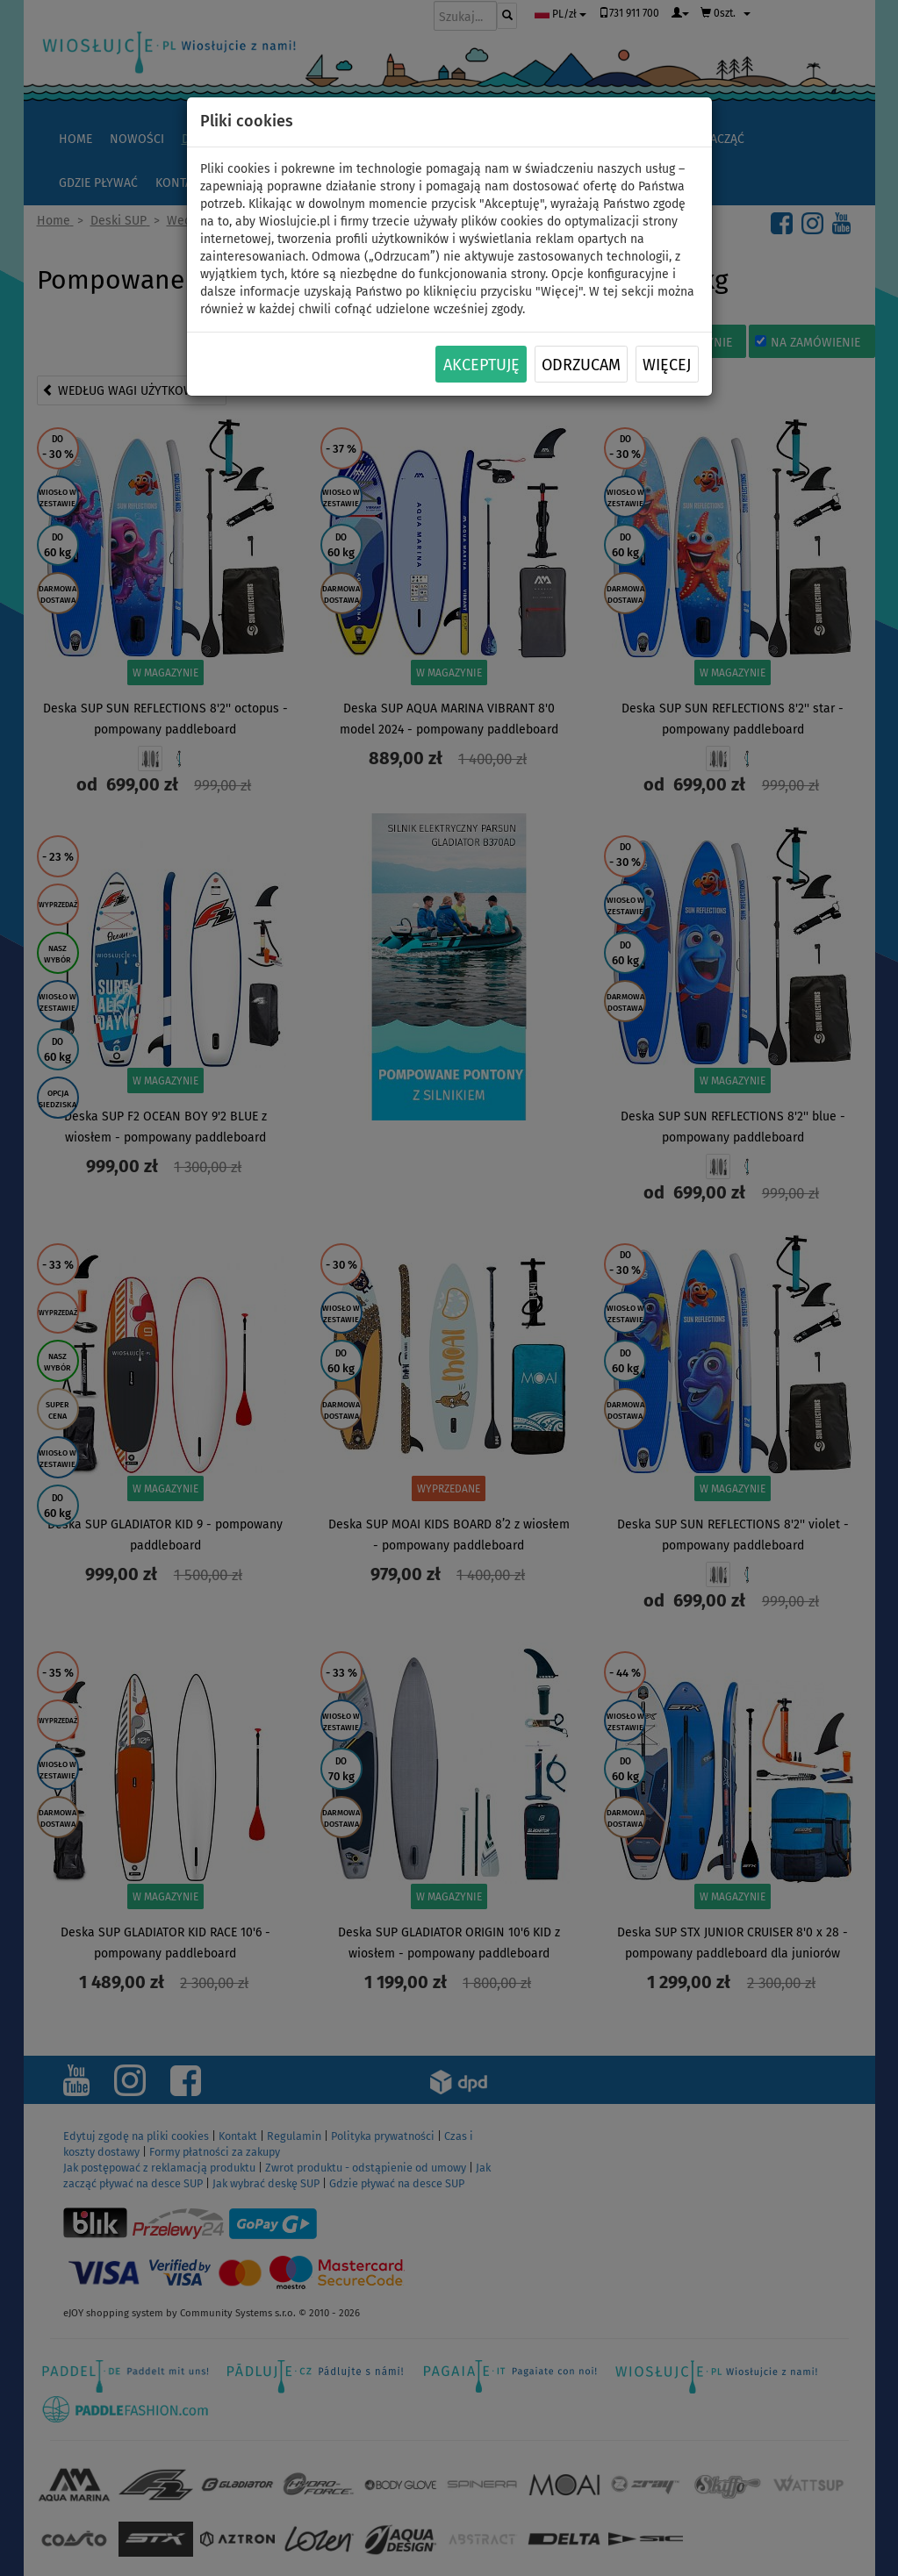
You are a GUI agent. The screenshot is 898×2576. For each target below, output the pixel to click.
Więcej (667, 365)
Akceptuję (481, 365)
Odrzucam (581, 365)
